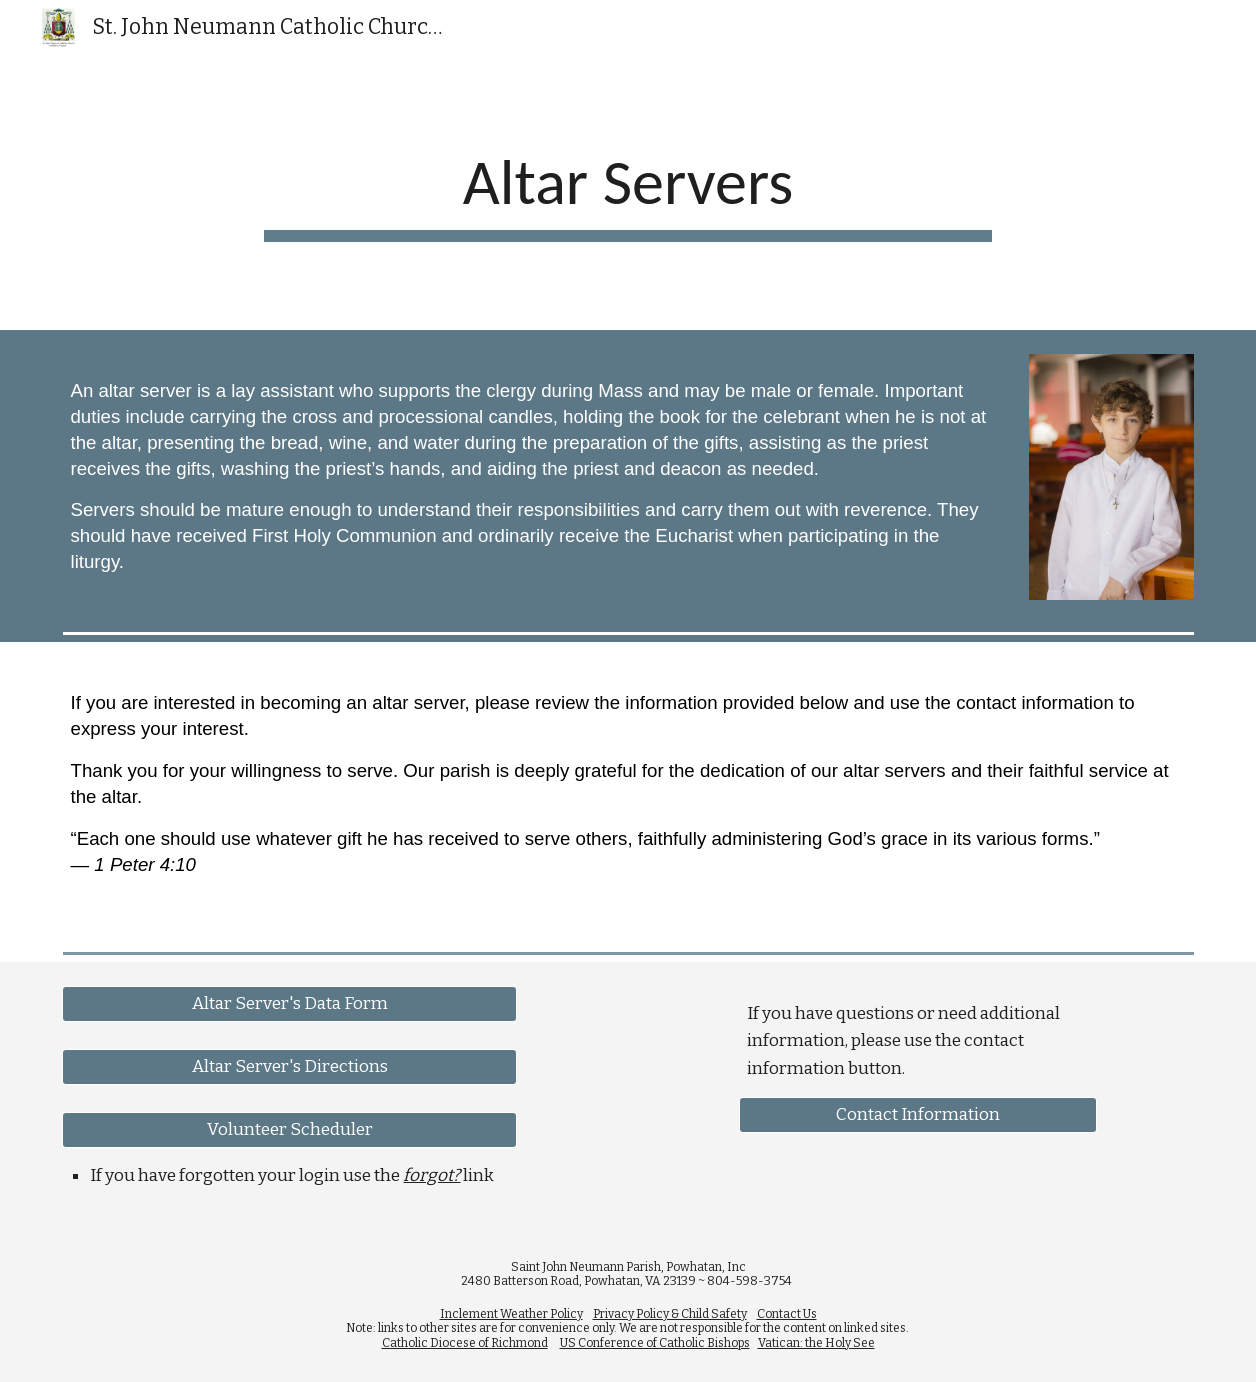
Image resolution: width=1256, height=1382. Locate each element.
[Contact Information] (918, 1115)
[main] (628, 193)
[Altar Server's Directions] (289, 1067)
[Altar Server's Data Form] (289, 1003)
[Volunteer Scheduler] (289, 1130)
